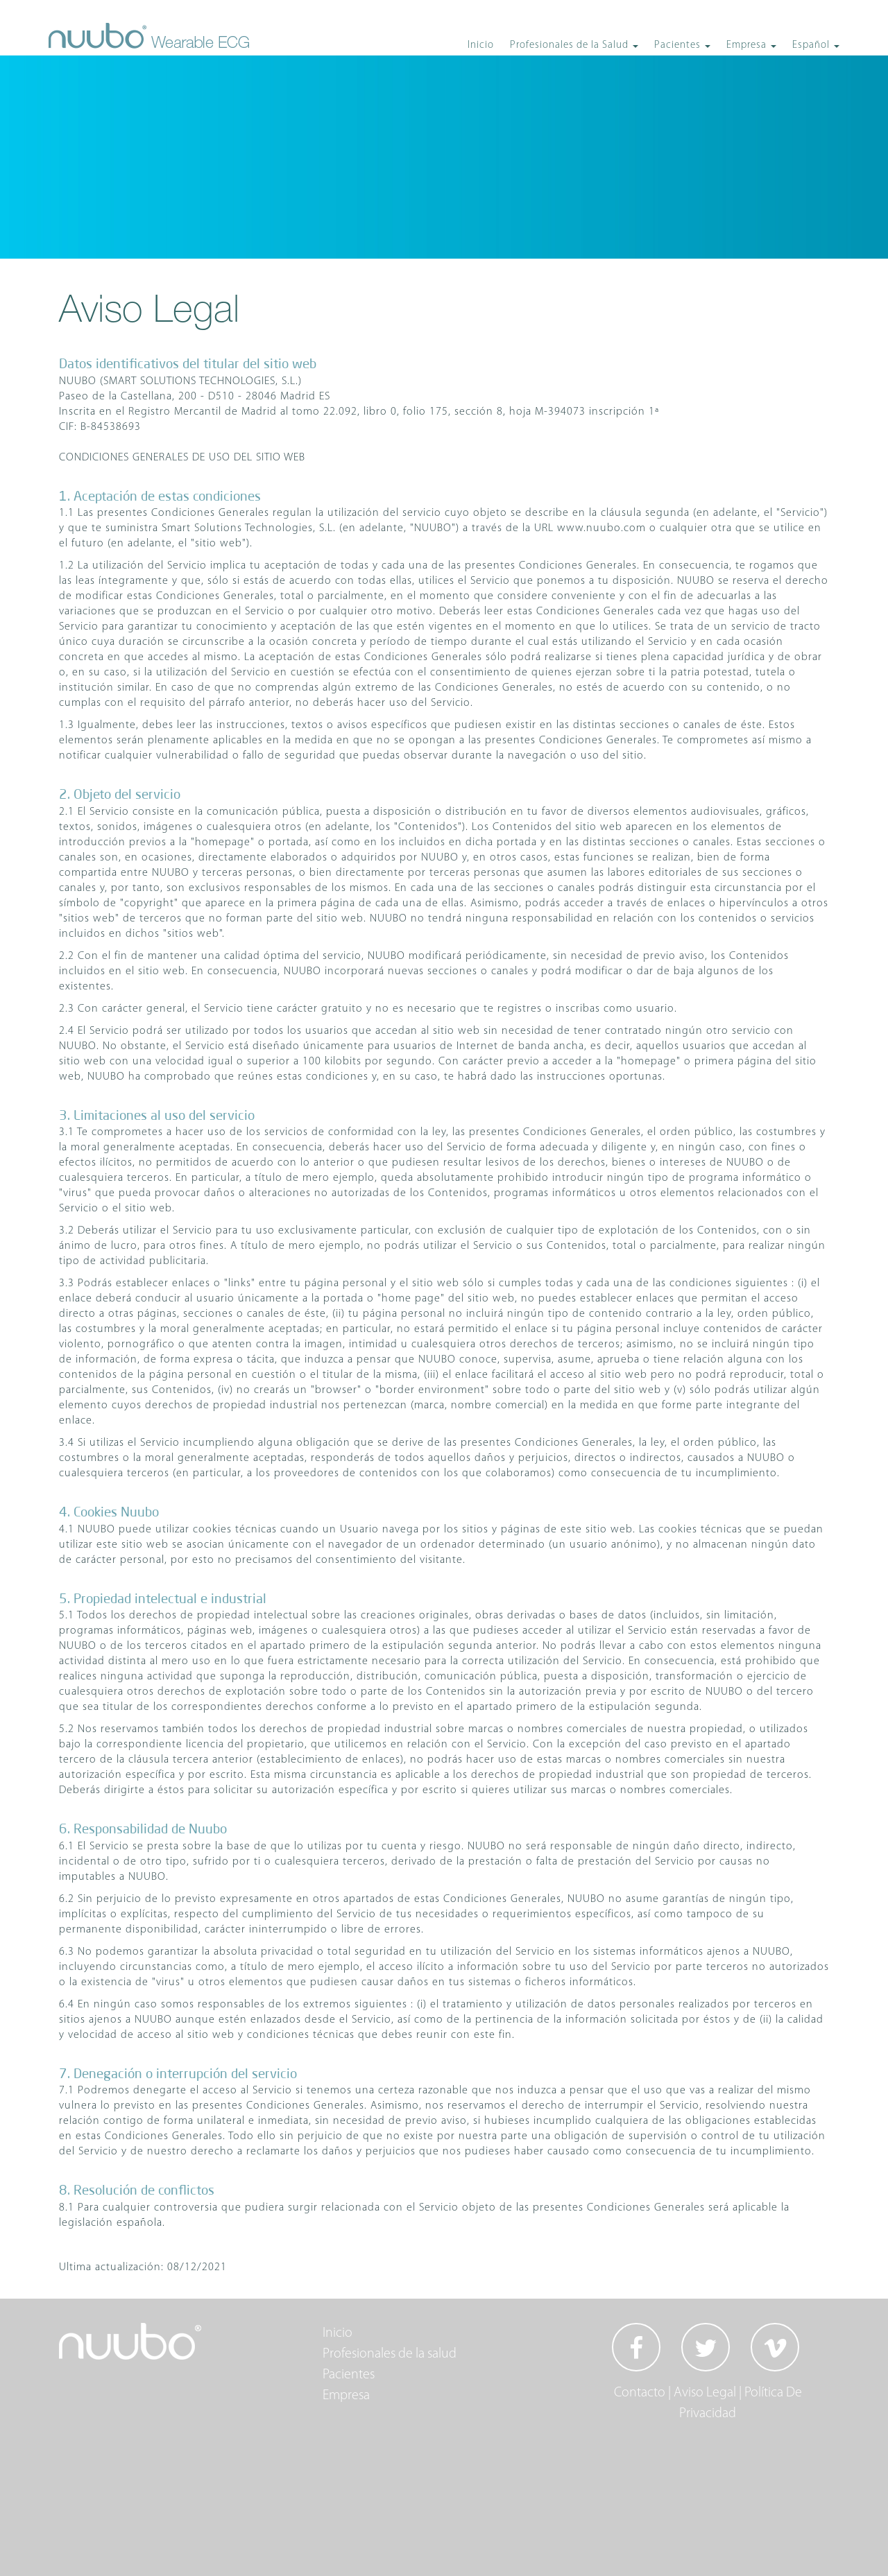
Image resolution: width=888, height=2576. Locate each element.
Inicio (481, 45)
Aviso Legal (705, 2393)
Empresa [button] (747, 45)
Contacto (639, 2393)
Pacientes (349, 2375)
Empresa (346, 2396)
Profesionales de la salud (389, 2354)
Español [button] (812, 45)
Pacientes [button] (678, 45)
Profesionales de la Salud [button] (570, 45)
